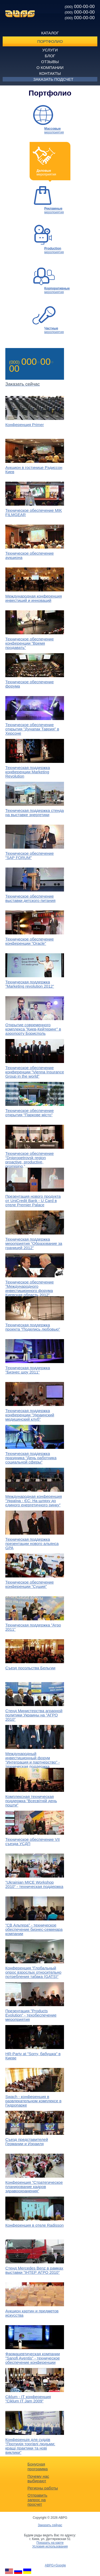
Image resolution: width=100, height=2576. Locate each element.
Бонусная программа (37, 2466)
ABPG (20, 13)
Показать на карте (50, 2543)
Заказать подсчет (53, 79)
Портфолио (50, 41)
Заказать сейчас (50, 2525)
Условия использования (50, 2546)
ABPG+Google (55, 2565)
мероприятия (54, 130)
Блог (50, 56)
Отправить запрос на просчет (37, 2500)
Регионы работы (42, 2488)
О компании (50, 67)
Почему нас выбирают (38, 2478)
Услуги (50, 50)
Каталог (50, 33)
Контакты (50, 73)
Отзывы (50, 61)
